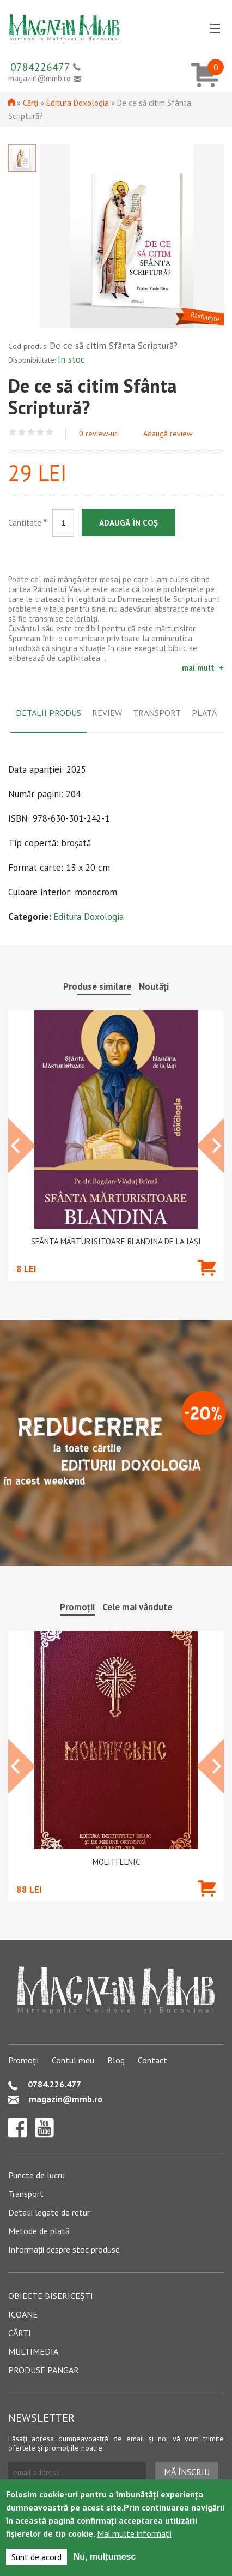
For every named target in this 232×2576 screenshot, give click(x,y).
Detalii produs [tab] (48, 712)
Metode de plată (39, 2230)
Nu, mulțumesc (105, 2556)
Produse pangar (43, 2369)
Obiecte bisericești (50, 2295)
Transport (26, 2193)
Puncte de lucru (36, 2175)
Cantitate (27, 522)
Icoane (23, 2314)
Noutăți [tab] (154, 986)
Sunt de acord (36, 2556)
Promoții (23, 2060)
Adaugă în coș (128, 522)
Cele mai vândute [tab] (137, 1607)
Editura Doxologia (77, 103)
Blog (116, 2060)
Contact (152, 2060)
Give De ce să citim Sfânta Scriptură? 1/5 (12, 432)
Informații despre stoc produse (64, 2249)
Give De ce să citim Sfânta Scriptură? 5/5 (49, 432)
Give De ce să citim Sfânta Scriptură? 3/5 (31, 432)
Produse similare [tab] (97, 986)
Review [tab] (107, 712)
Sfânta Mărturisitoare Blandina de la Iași (116, 1242)
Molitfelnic (116, 1862)
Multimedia (33, 2351)
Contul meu (73, 2060)
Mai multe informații (134, 2533)
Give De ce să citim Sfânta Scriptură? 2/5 (22, 432)
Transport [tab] (157, 712)
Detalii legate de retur (49, 2212)
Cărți (30, 103)
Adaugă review (167, 433)
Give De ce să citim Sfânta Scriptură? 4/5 (40, 432)
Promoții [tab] (77, 1607)
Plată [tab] (204, 712)
